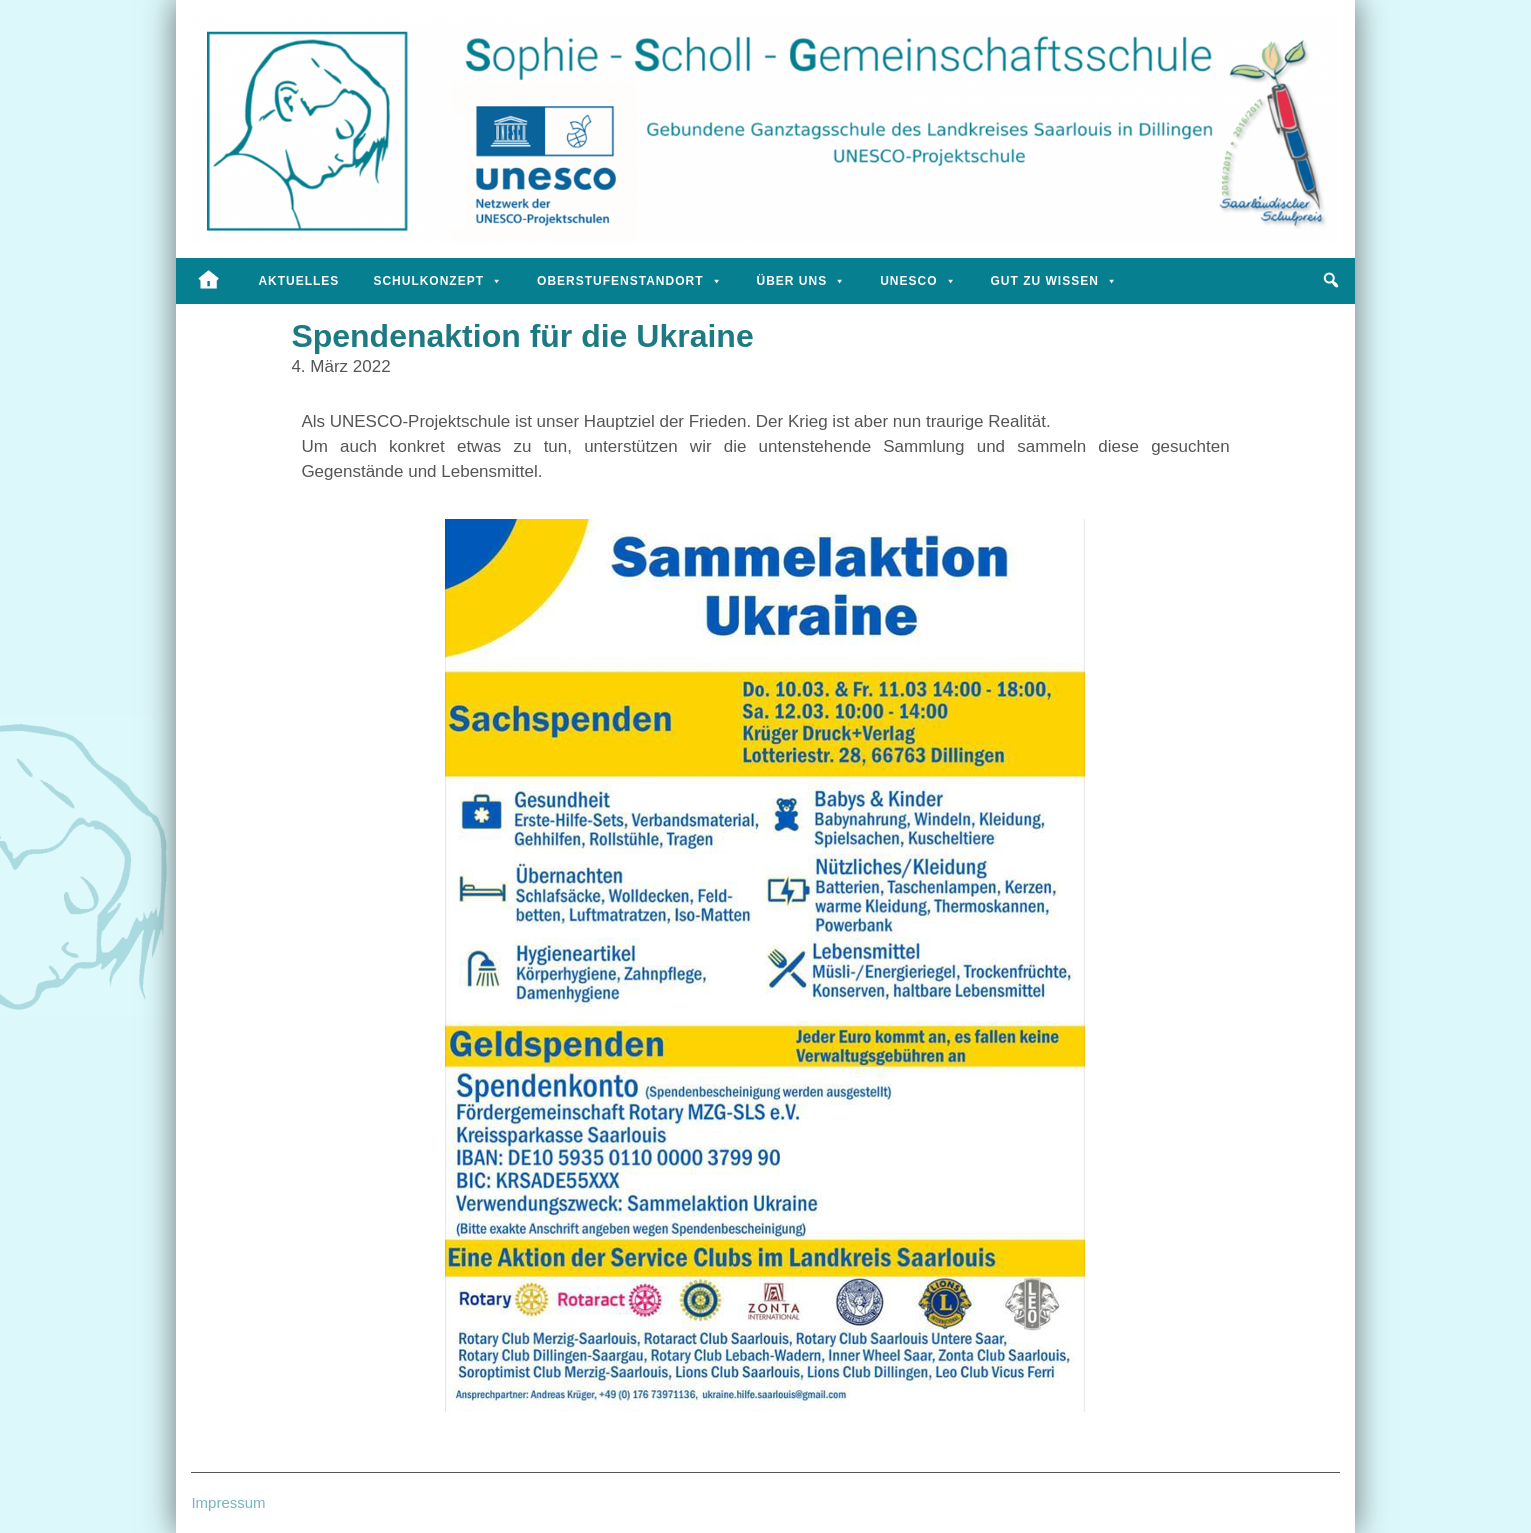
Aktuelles (298, 281)
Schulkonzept (438, 281)
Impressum (228, 1502)
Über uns (802, 281)
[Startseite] (208, 281)
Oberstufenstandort (629, 281)
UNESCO (918, 281)
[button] (1332, 280)
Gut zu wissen (1054, 281)
